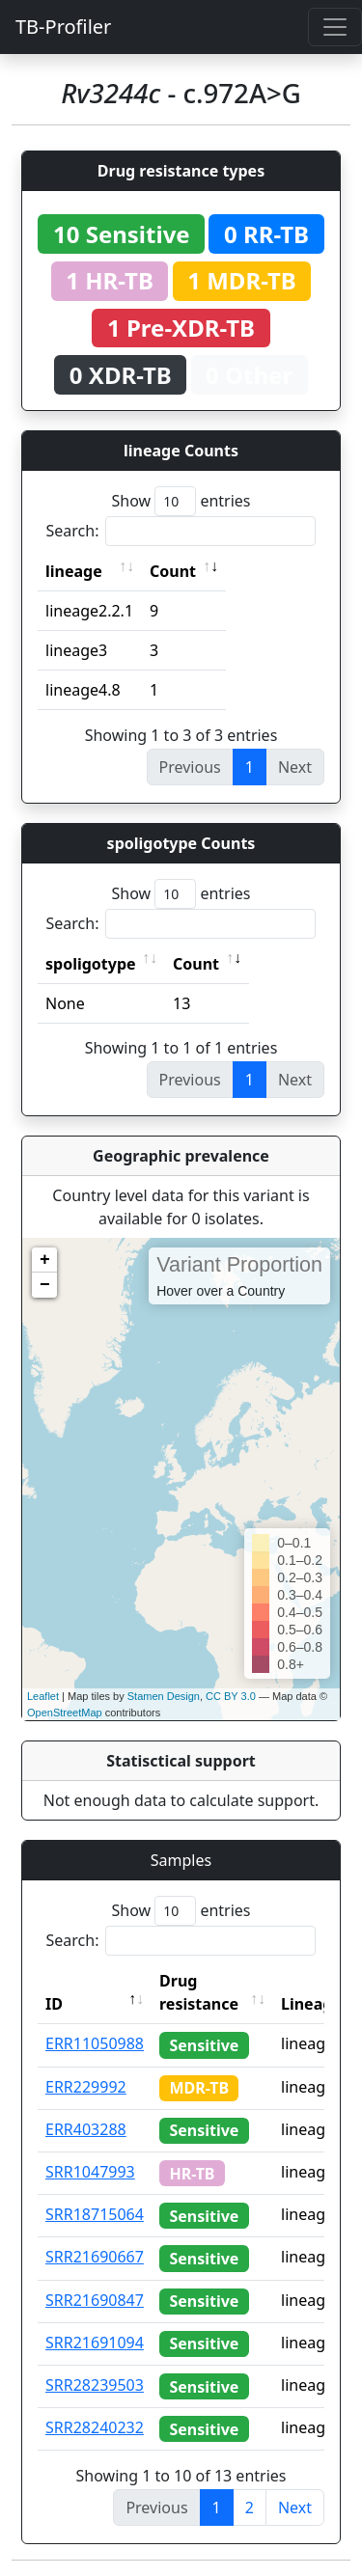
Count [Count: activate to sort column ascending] (173, 571)
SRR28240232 (94, 2427)
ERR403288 (85, 2129)
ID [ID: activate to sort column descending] (54, 2003)
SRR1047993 (90, 2171)
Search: (181, 531)
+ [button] (45, 1260)
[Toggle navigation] (335, 27)
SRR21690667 (94, 2256)
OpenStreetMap (64, 1712)
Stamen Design (163, 1696)
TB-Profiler (63, 27)
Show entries (180, 501)
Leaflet (43, 1696)
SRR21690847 (94, 2300)
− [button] (45, 1285)
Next (295, 2507)
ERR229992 (85, 2086)
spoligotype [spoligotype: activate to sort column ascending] (90, 963)
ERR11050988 (94, 2043)
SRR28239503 (94, 2385)
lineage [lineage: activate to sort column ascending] (73, 571)
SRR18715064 (94, 2214)
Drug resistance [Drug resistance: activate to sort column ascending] (198, 1992)
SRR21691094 (94, 2342)
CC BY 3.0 (231, 1696)
